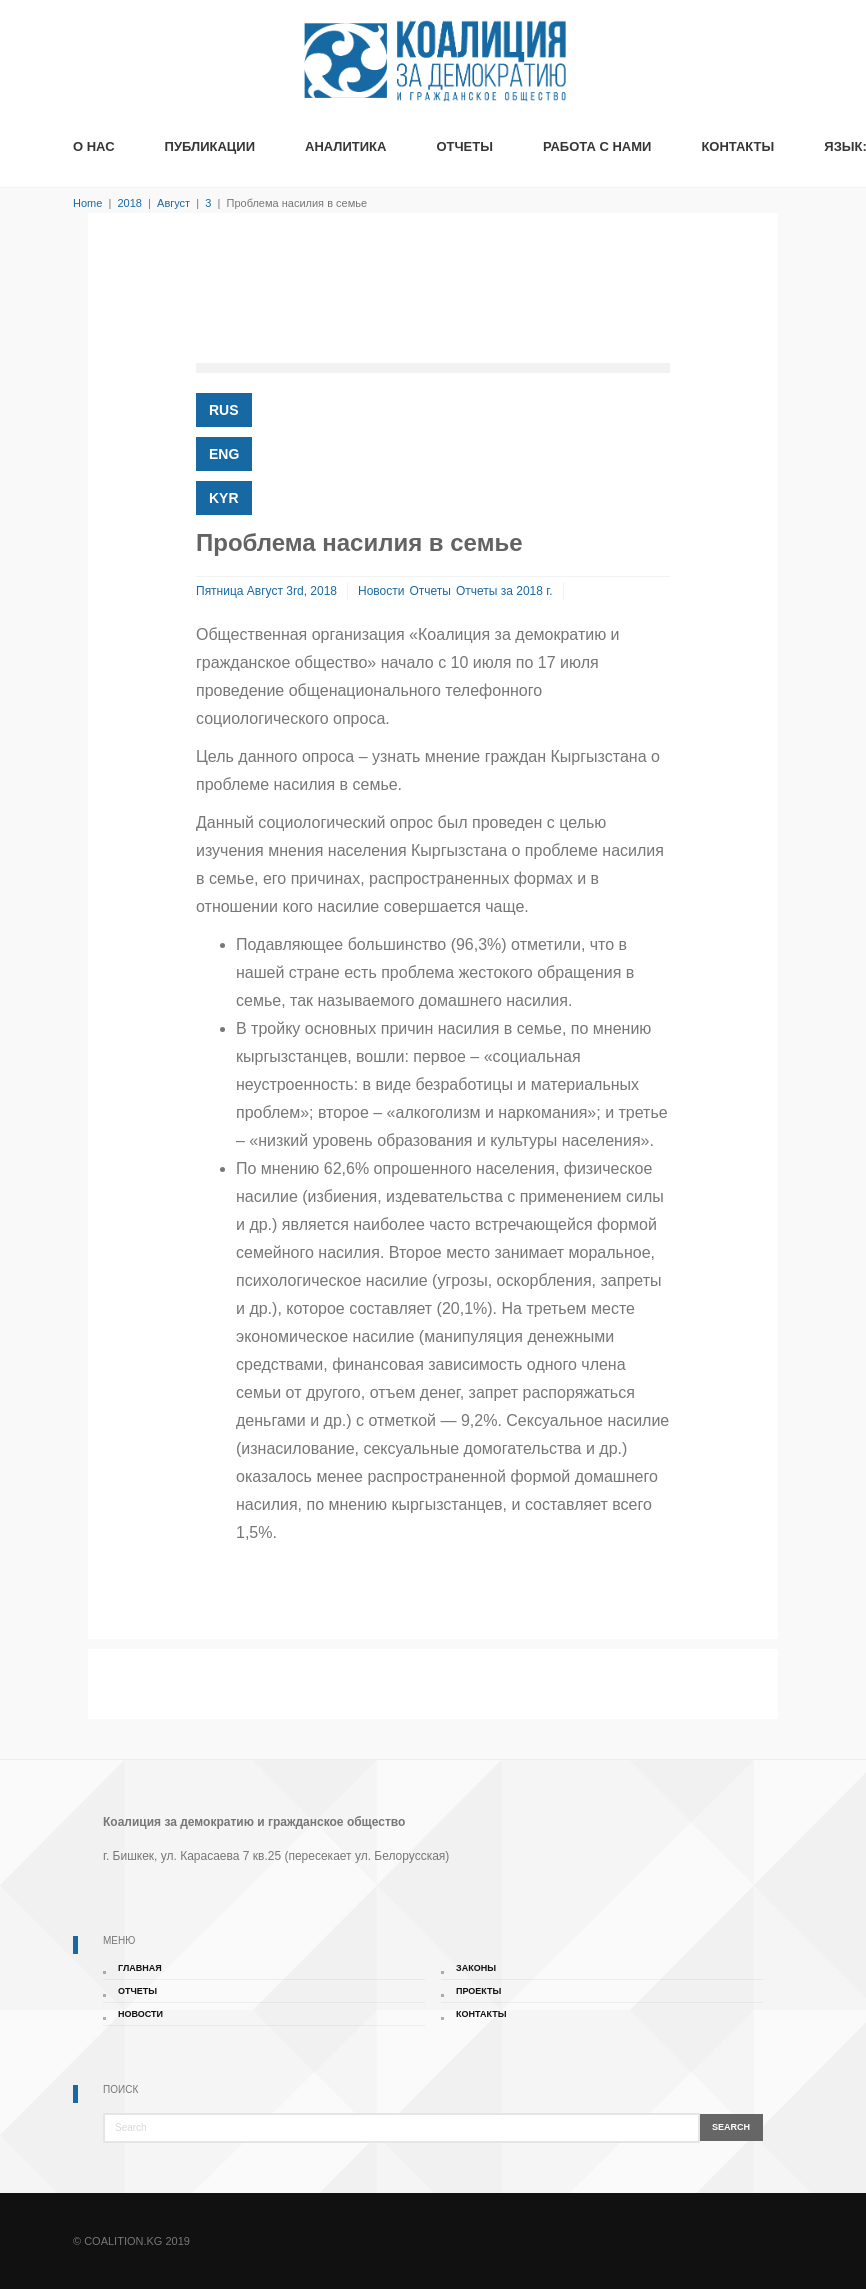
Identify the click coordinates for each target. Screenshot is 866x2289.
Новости (381, 591)
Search (731, 2127)
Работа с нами (597, 146)
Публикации (210, 146)
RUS (224, 410)
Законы (476, 1968)
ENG (224, 454)
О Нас (94, 146)
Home (87, 203)
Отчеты (464, 146)
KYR (224, 498)
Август (173, 203)
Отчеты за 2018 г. (504, 591)
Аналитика (345, 146)
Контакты (737, 146)
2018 (129, 203)
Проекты (478, 1991)
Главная (140, 1968)
